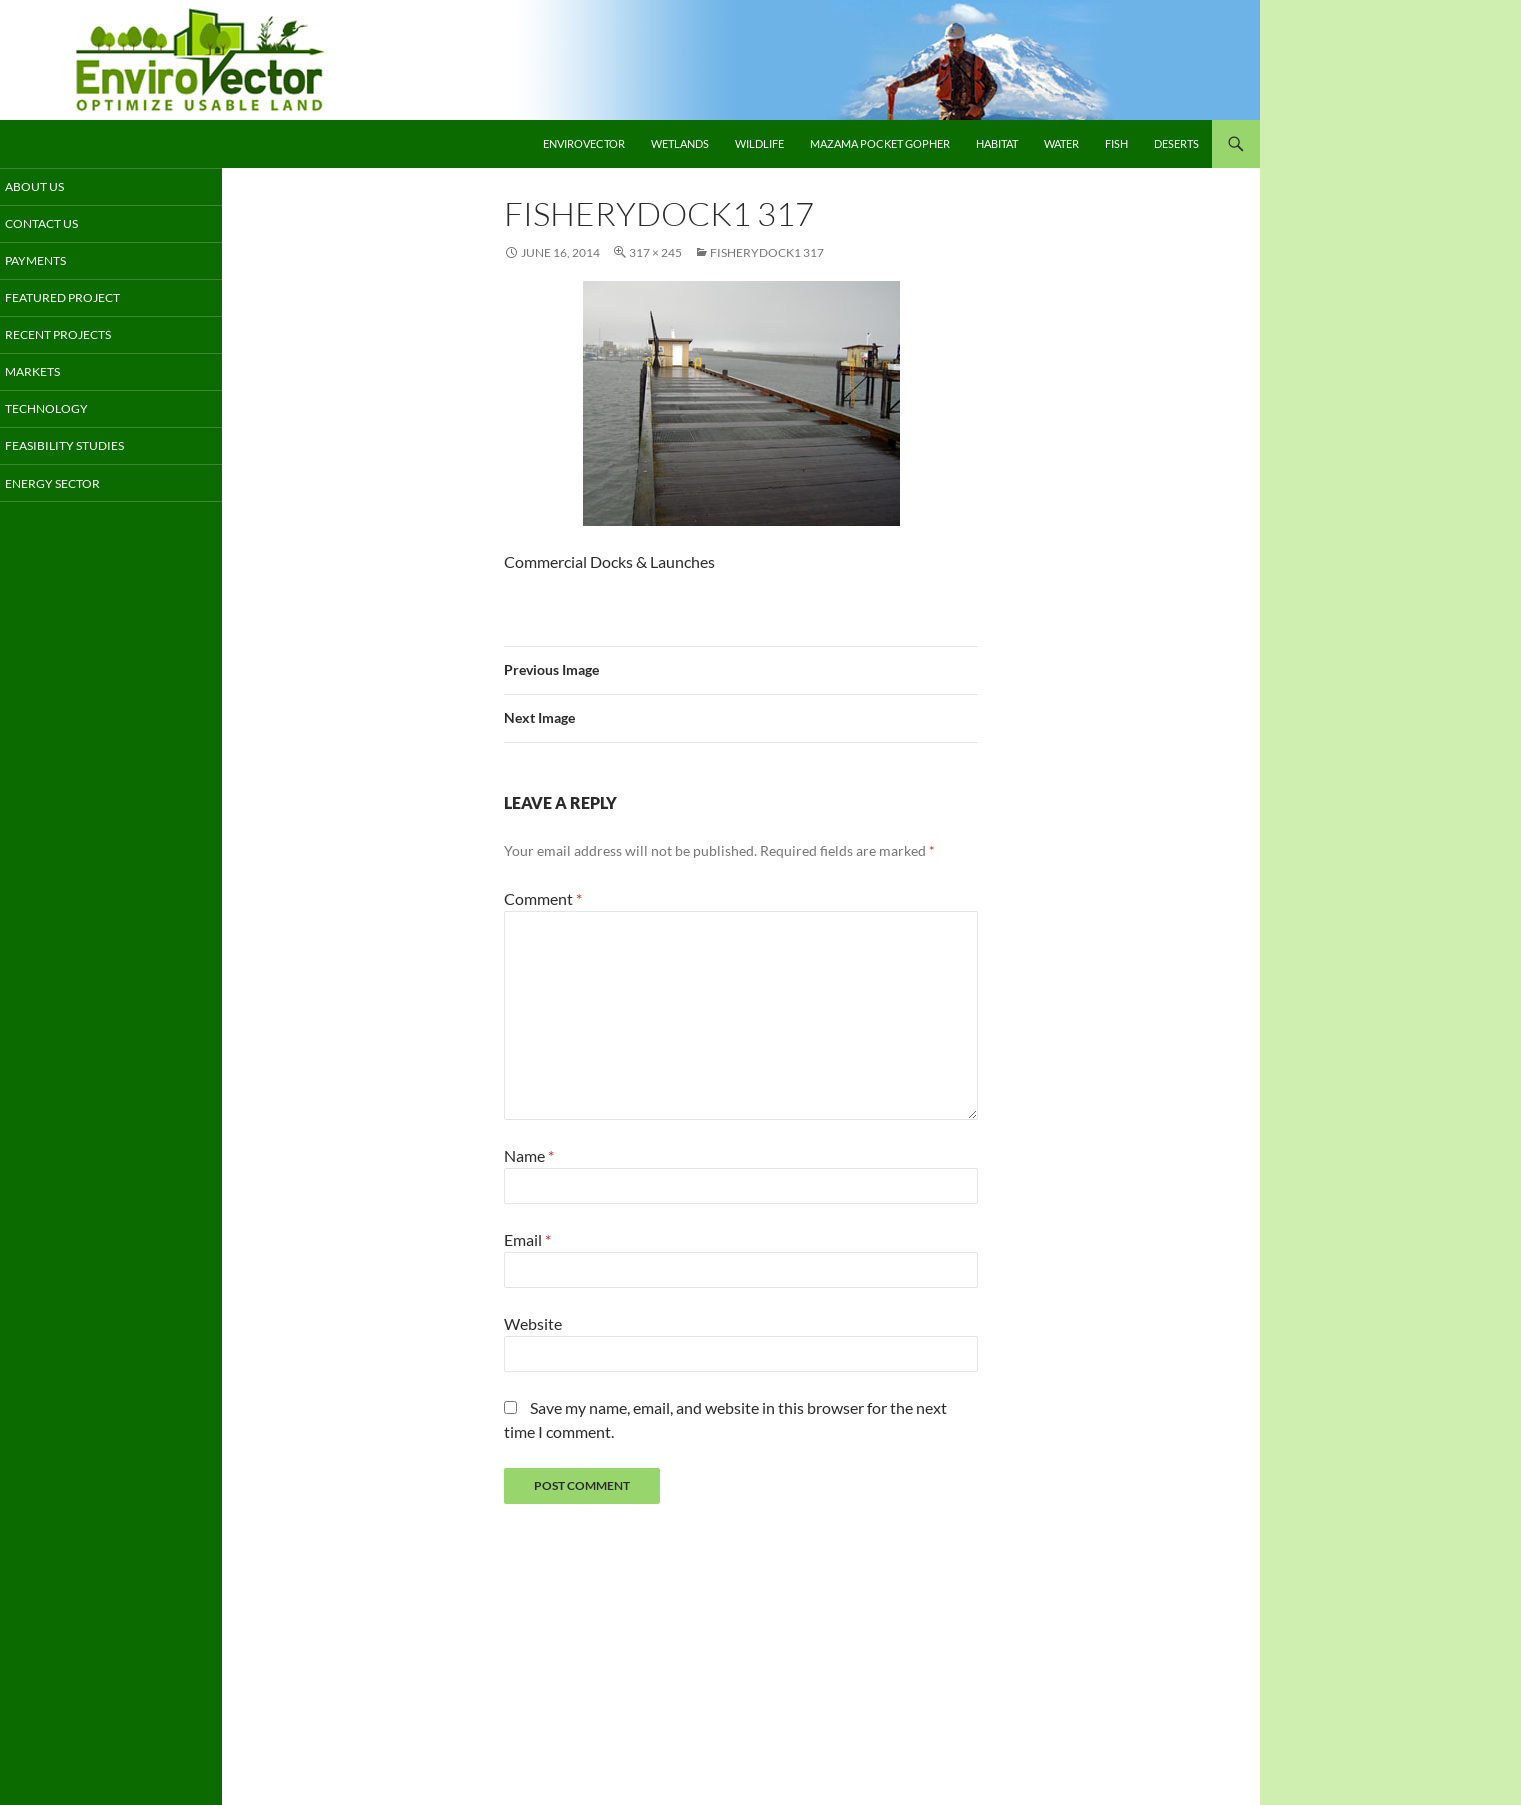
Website (533, 1323)
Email (527, 1239)
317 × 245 (655, 252)
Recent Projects (78, 336)
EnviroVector (584, 143)
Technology (67, 411)
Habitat (997, 143)
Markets (54, 374)
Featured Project (81, 299)
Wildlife (759, 143)
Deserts (1176, 143)
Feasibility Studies (82, 449)
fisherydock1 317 (767, 252)
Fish (1116, 143)
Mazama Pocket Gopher (880, 143)
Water (1061, 143)
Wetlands (680, 143)
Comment (543, 898)
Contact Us (63, 224)
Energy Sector (72, 486)
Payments (57, 261)
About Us (56, 186)
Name (529, 1155)
